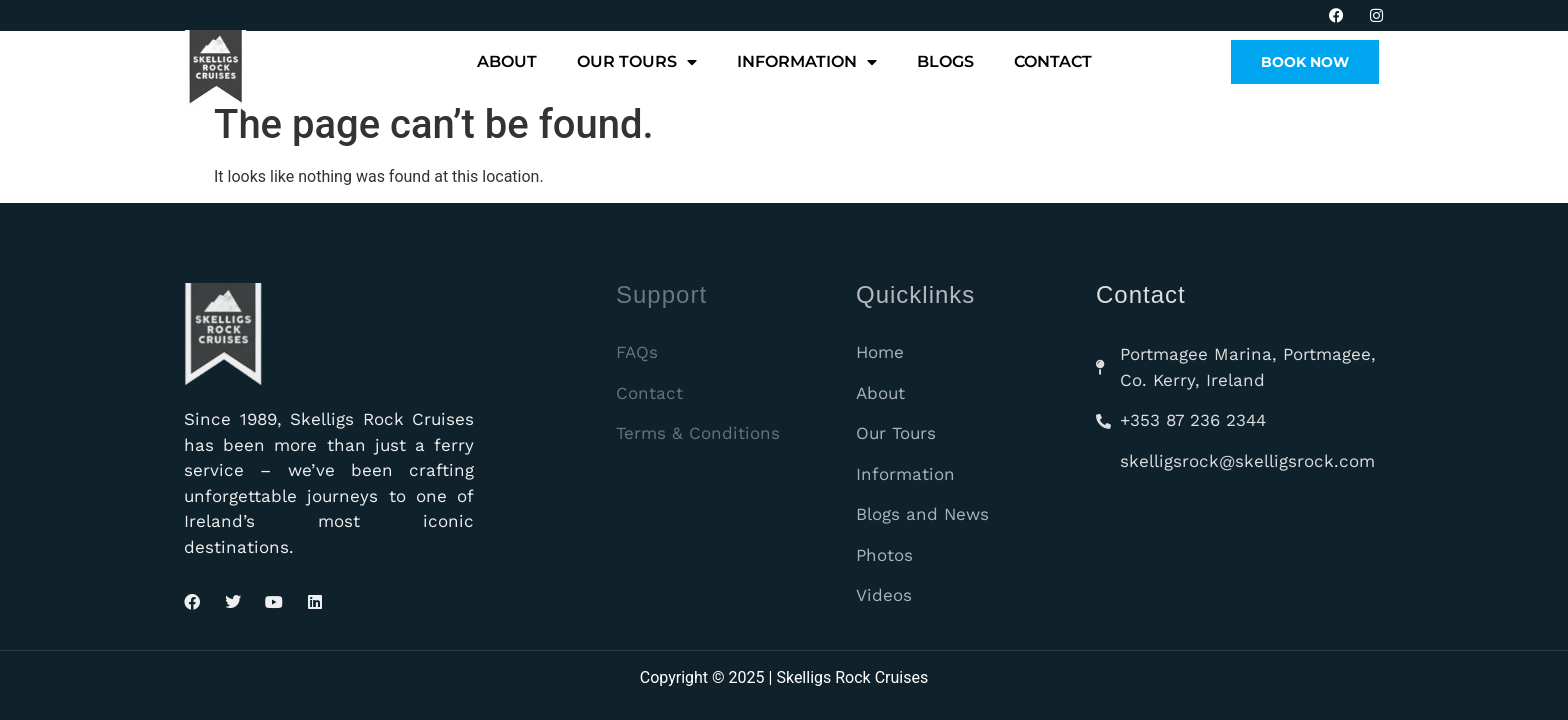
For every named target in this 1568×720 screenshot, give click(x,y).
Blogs (945, 61)
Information (807, 62)
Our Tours (637, 62)
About (507, 61)
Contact (1053, 61)
